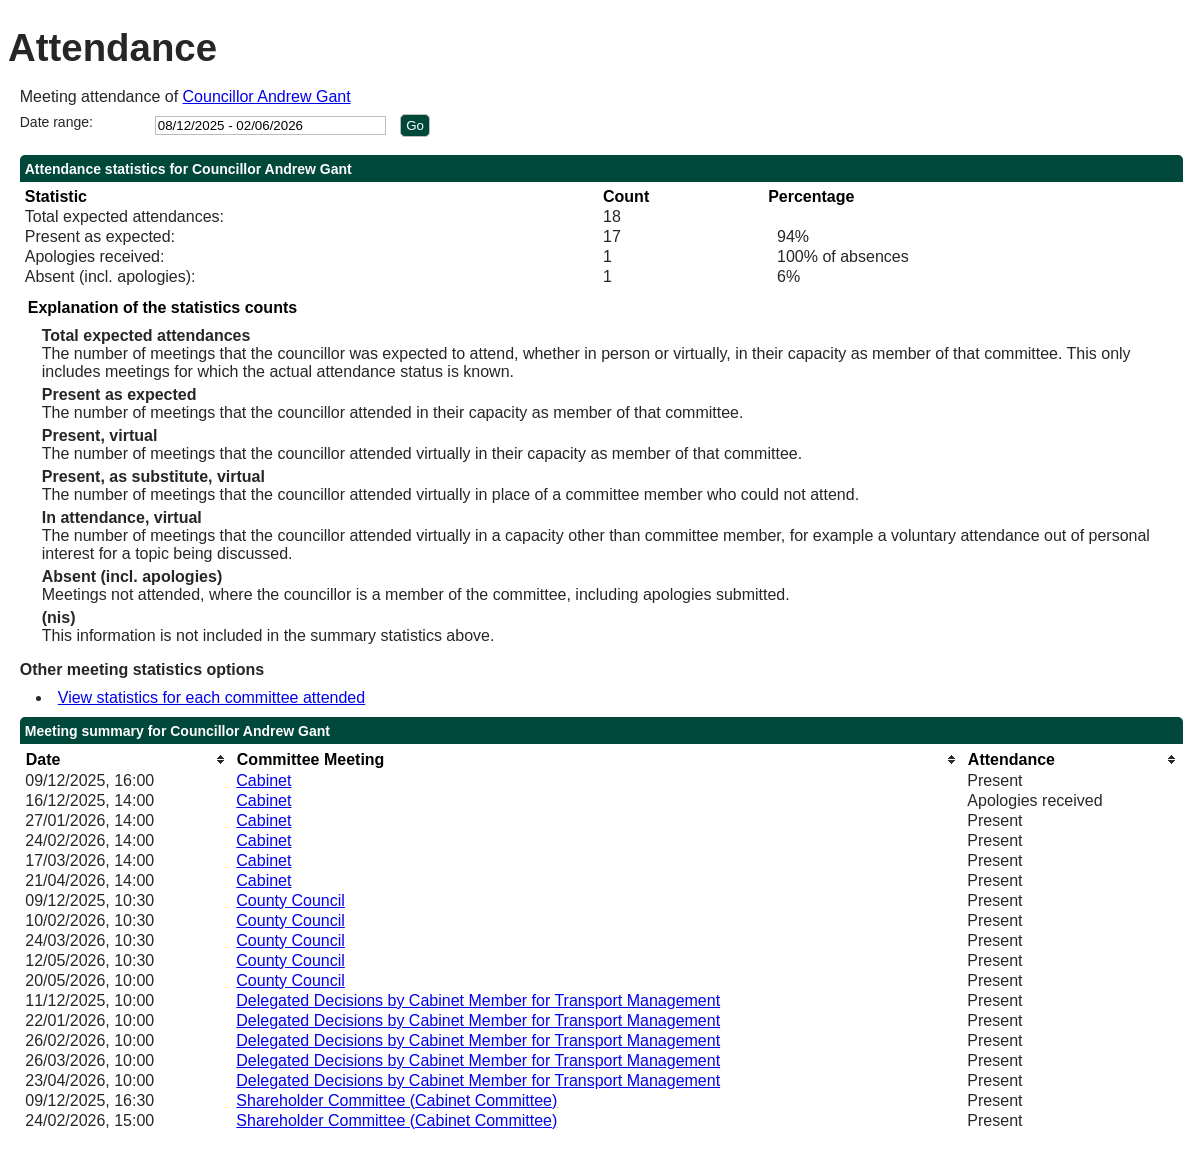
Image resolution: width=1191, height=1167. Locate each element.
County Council (290, 900)
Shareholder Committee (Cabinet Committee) (396, 1100)
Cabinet (263, 780)
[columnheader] (125, 759)
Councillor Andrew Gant (267, 96)
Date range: (56, 122)
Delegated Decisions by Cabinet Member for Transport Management (478, 1000)
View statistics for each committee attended (211, 697)
